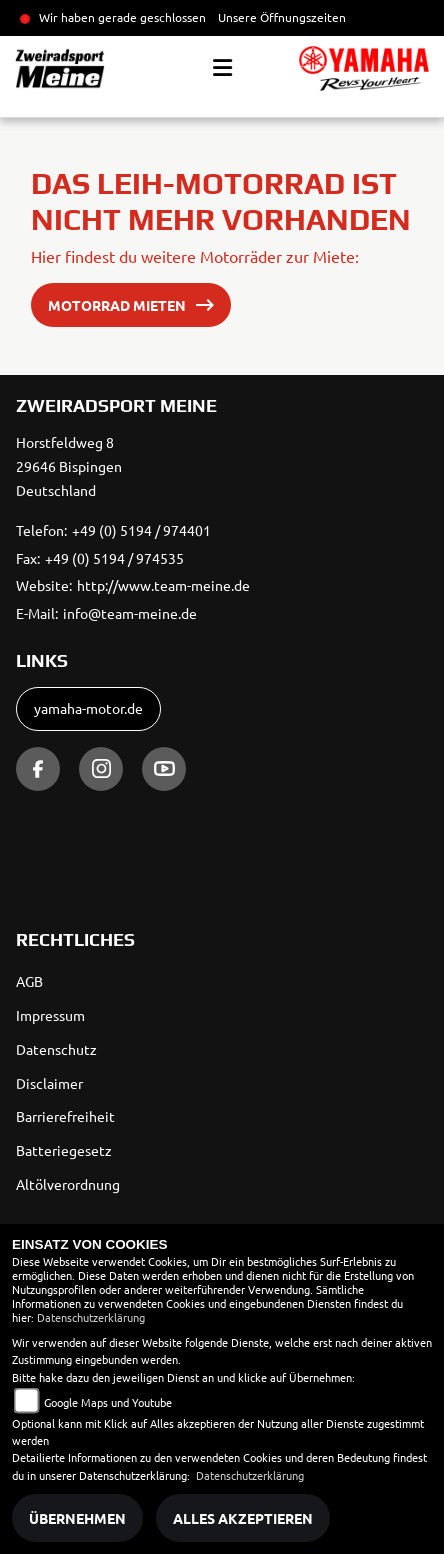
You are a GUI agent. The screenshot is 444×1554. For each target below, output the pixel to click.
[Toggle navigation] (222, 68)
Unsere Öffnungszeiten (282, 17)
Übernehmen (77, 1518)
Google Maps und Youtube (108, 1402)
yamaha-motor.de (88, 708)
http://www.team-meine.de (163, 585)
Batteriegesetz (64, 1150)
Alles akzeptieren (243, 1518)
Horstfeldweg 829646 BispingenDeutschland (69, 466)
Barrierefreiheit (65, 1116)
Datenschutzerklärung (91, 1317)
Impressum (50, 1015)
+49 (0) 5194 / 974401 (141, 530)
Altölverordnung (68, 1184)
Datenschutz (56, 1049)
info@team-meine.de (130, 613)
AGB (29, 981)
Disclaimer (49, 1083)
